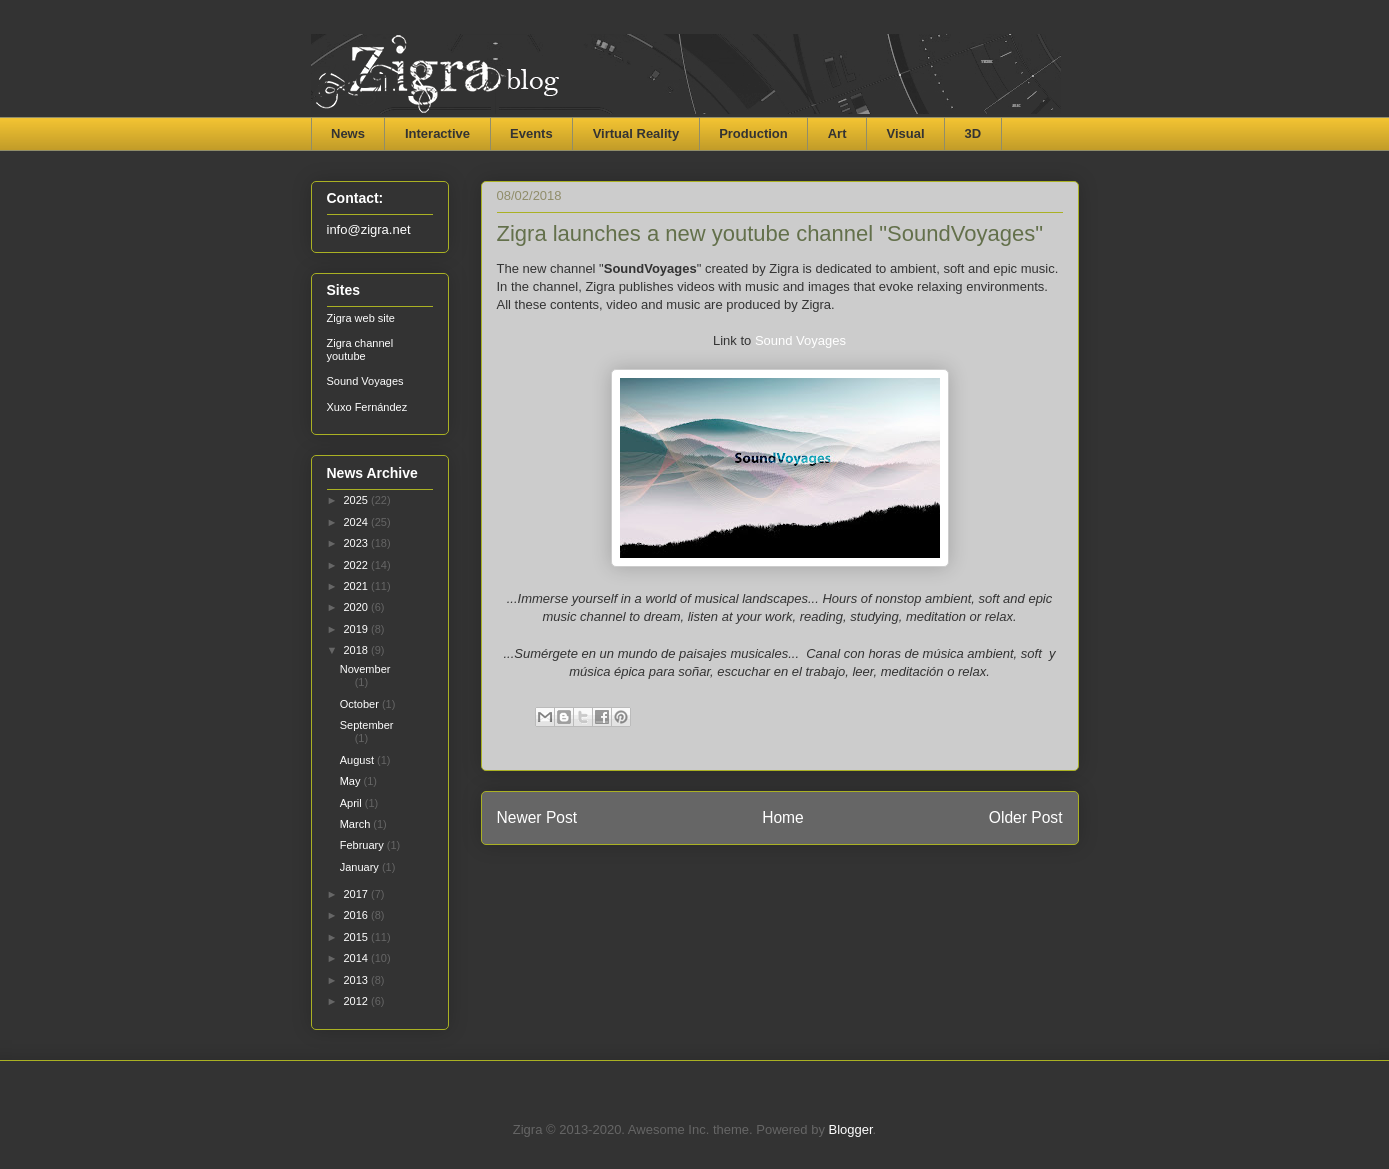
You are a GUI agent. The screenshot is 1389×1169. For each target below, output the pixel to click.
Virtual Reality (636, 133)
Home (783, 817)
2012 (358, 1001)
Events (531, 133)
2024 (358, 522)
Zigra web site (361, 318)
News (348, 133)
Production (753, 133)
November (365, 669)
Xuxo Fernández (367, 407)
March (357, 824)
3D (973, 133)
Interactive (437, 133)
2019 (358, 629)
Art (837, 133)
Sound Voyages (800, 340)
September (367, 725)
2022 (358, 565)
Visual (906, 133)
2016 (358, 915)
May (352, 781)
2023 (358, 543)
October (361, 704)
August (358, 760)
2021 (358, 586)
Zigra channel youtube (360, 349)
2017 (358, 894)
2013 (358, 980)
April (352, 803)
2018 (358, 650)
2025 (358, 500)
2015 (358, 937)
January (361, 867)
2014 (358, 958)
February (363, 845)
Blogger (851, 1129)
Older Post (1026, 817)
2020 (358, 607)
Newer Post (537, 817)
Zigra (363, 79)
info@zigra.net (369, 229)
